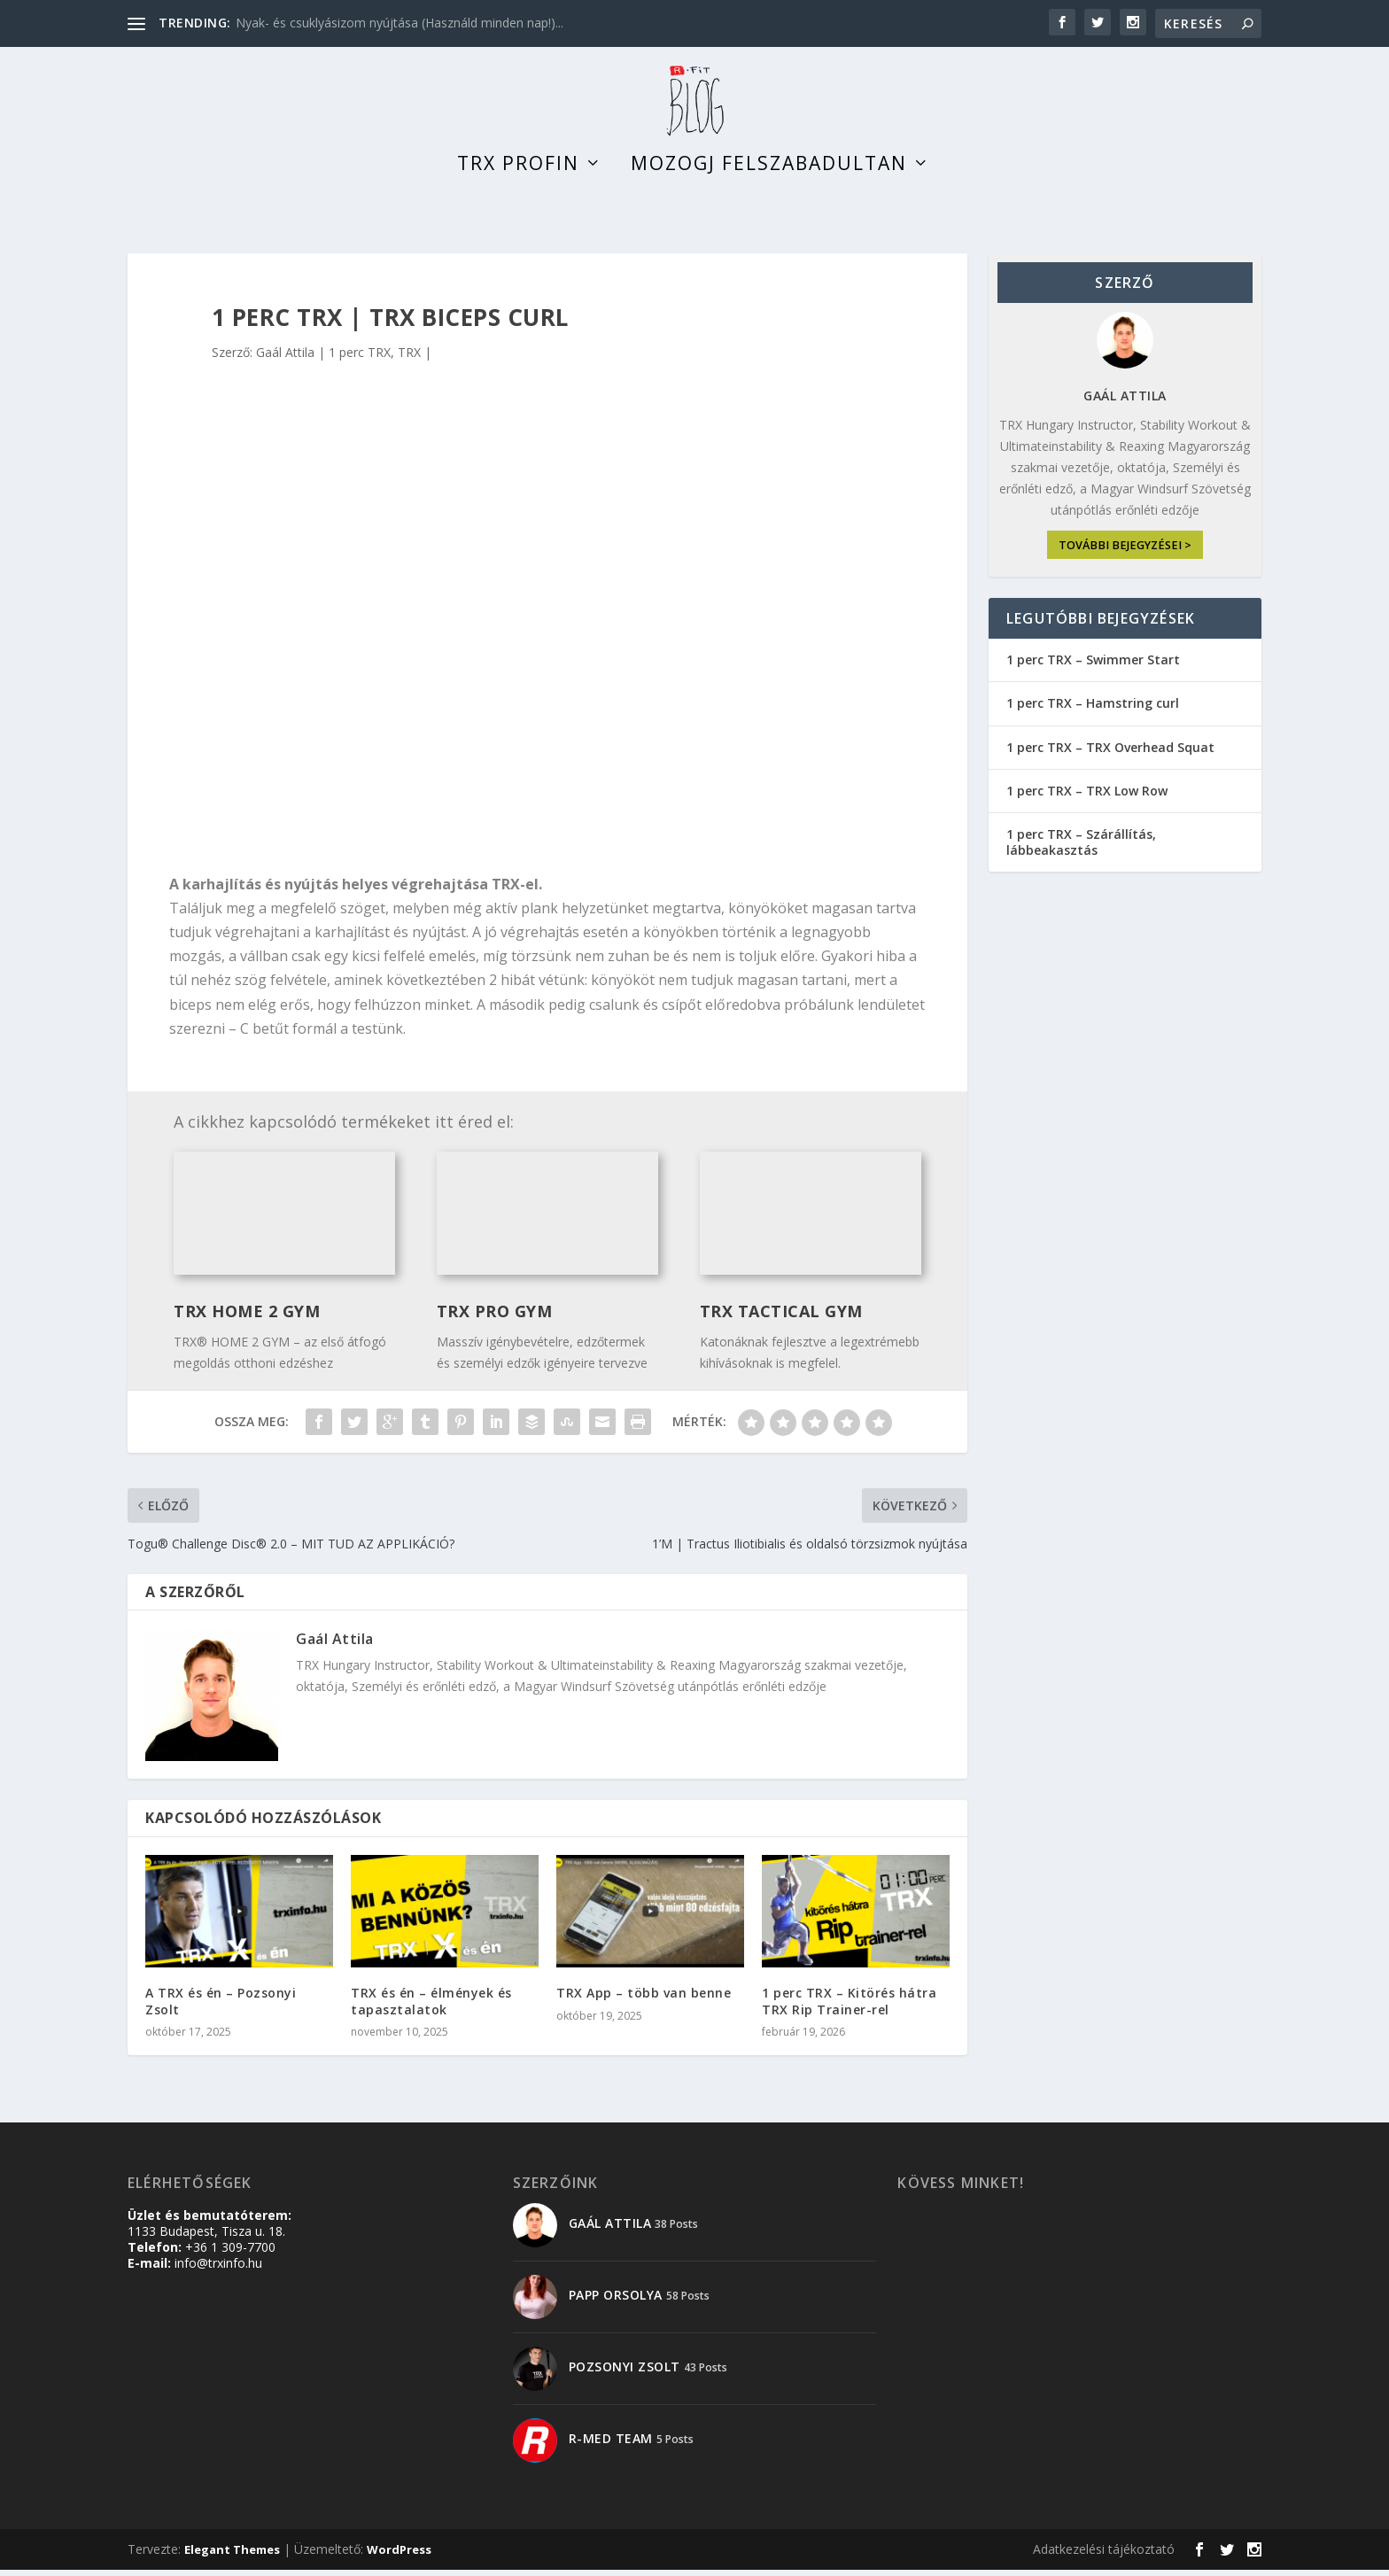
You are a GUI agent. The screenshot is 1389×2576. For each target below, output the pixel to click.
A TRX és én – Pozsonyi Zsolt (220, 2007)
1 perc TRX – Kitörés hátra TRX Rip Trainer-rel (849, 2007)
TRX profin (518, 172)
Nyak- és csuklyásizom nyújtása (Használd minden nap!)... (399, 22)
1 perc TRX (360, 359)
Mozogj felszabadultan (769, 172)
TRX (409, 359)
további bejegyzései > (1125, 551)
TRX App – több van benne (643, 1999)
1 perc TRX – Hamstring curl (1092, 710)
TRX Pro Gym (495, 1318)
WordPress (399, 2556)
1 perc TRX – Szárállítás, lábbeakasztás (1081, 848)
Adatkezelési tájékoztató (1104, 2555)
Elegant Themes (232, 2556)
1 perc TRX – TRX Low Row (1087, 796)
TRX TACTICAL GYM (781, 1318)
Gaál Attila (285, 359)
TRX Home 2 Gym (247, 1318)
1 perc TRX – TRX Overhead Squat (1110, 753)
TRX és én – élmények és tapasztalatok (431, 2007)
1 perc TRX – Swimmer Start (1093, 666)
